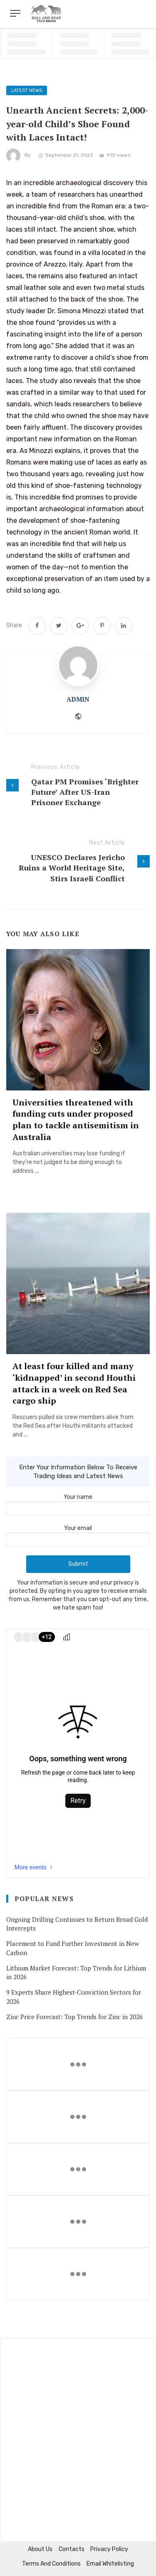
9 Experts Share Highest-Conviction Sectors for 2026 (73, 1996)
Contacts (71, 2549)
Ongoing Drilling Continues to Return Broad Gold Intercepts (77, 1923)
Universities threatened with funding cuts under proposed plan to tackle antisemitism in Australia (75, 1120)
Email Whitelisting (110, 2563)
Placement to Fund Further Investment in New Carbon (72, 1947)
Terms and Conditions (51, 2563)
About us (40, 2549)
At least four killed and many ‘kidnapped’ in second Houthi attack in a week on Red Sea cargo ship (74, 1383)
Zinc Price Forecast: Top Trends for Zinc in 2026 (74, 2016)
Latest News (26, 90)
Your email (78, 1534)
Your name (78, 1502)
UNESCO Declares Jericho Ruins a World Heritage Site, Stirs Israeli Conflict (72, 867)
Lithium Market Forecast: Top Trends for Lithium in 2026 (76, 1972)
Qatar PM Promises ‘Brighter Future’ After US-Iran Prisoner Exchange (85, 791)
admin (78, 699)
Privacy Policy (109, 2549)
